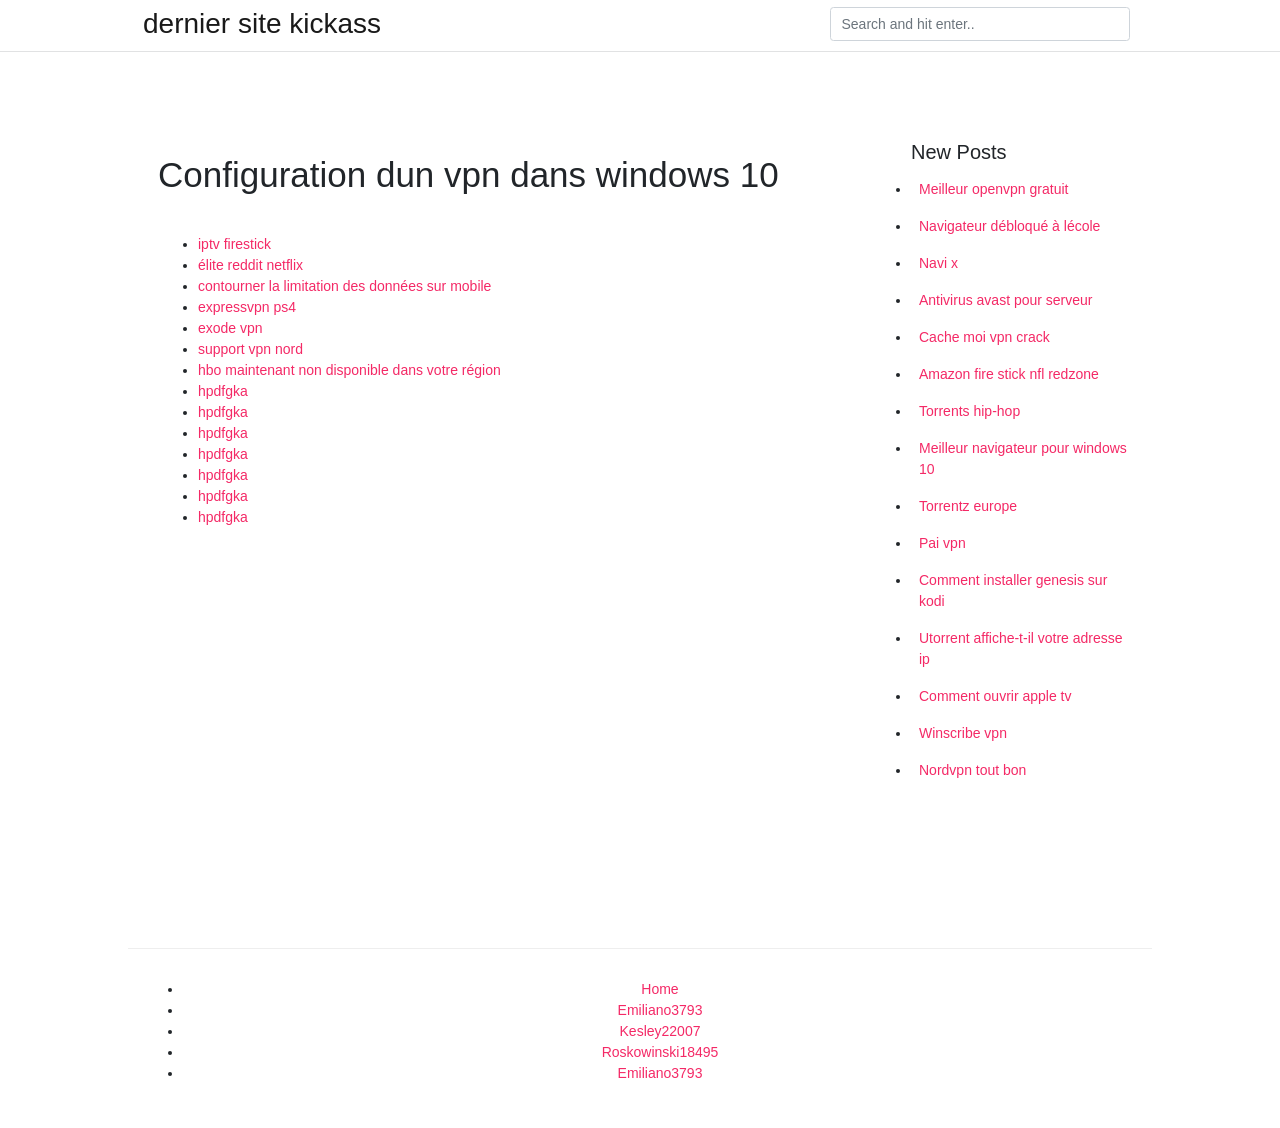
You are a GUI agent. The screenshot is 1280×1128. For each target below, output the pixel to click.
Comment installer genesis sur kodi (1013, 590)
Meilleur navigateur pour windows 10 (1023, 458)
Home (659, 989)
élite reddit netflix (250, 265)
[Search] (980, 24)
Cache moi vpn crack (984, 337)
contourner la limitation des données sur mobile (344, 286)
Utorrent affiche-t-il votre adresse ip (1021, 648)
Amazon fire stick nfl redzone (1009, 374)
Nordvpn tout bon (972, 770)
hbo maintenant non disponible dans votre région (349, 370)
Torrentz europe (968, 506)
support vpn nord (250, 349)
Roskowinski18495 (660, 1052)
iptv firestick (234, 244)
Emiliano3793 (660, 1010)
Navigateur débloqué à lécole (1009, 226)
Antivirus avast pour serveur (1006, 300)
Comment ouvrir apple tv (995, 696)
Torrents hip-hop (969, 411)
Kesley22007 (660, 1031)
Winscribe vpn (963, 733)
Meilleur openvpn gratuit (993, 189)
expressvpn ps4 (247, 307)
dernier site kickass (262, 24)
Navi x (938, 263)
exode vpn (230, 328)
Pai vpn (942, 543)
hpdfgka (223, 391)
